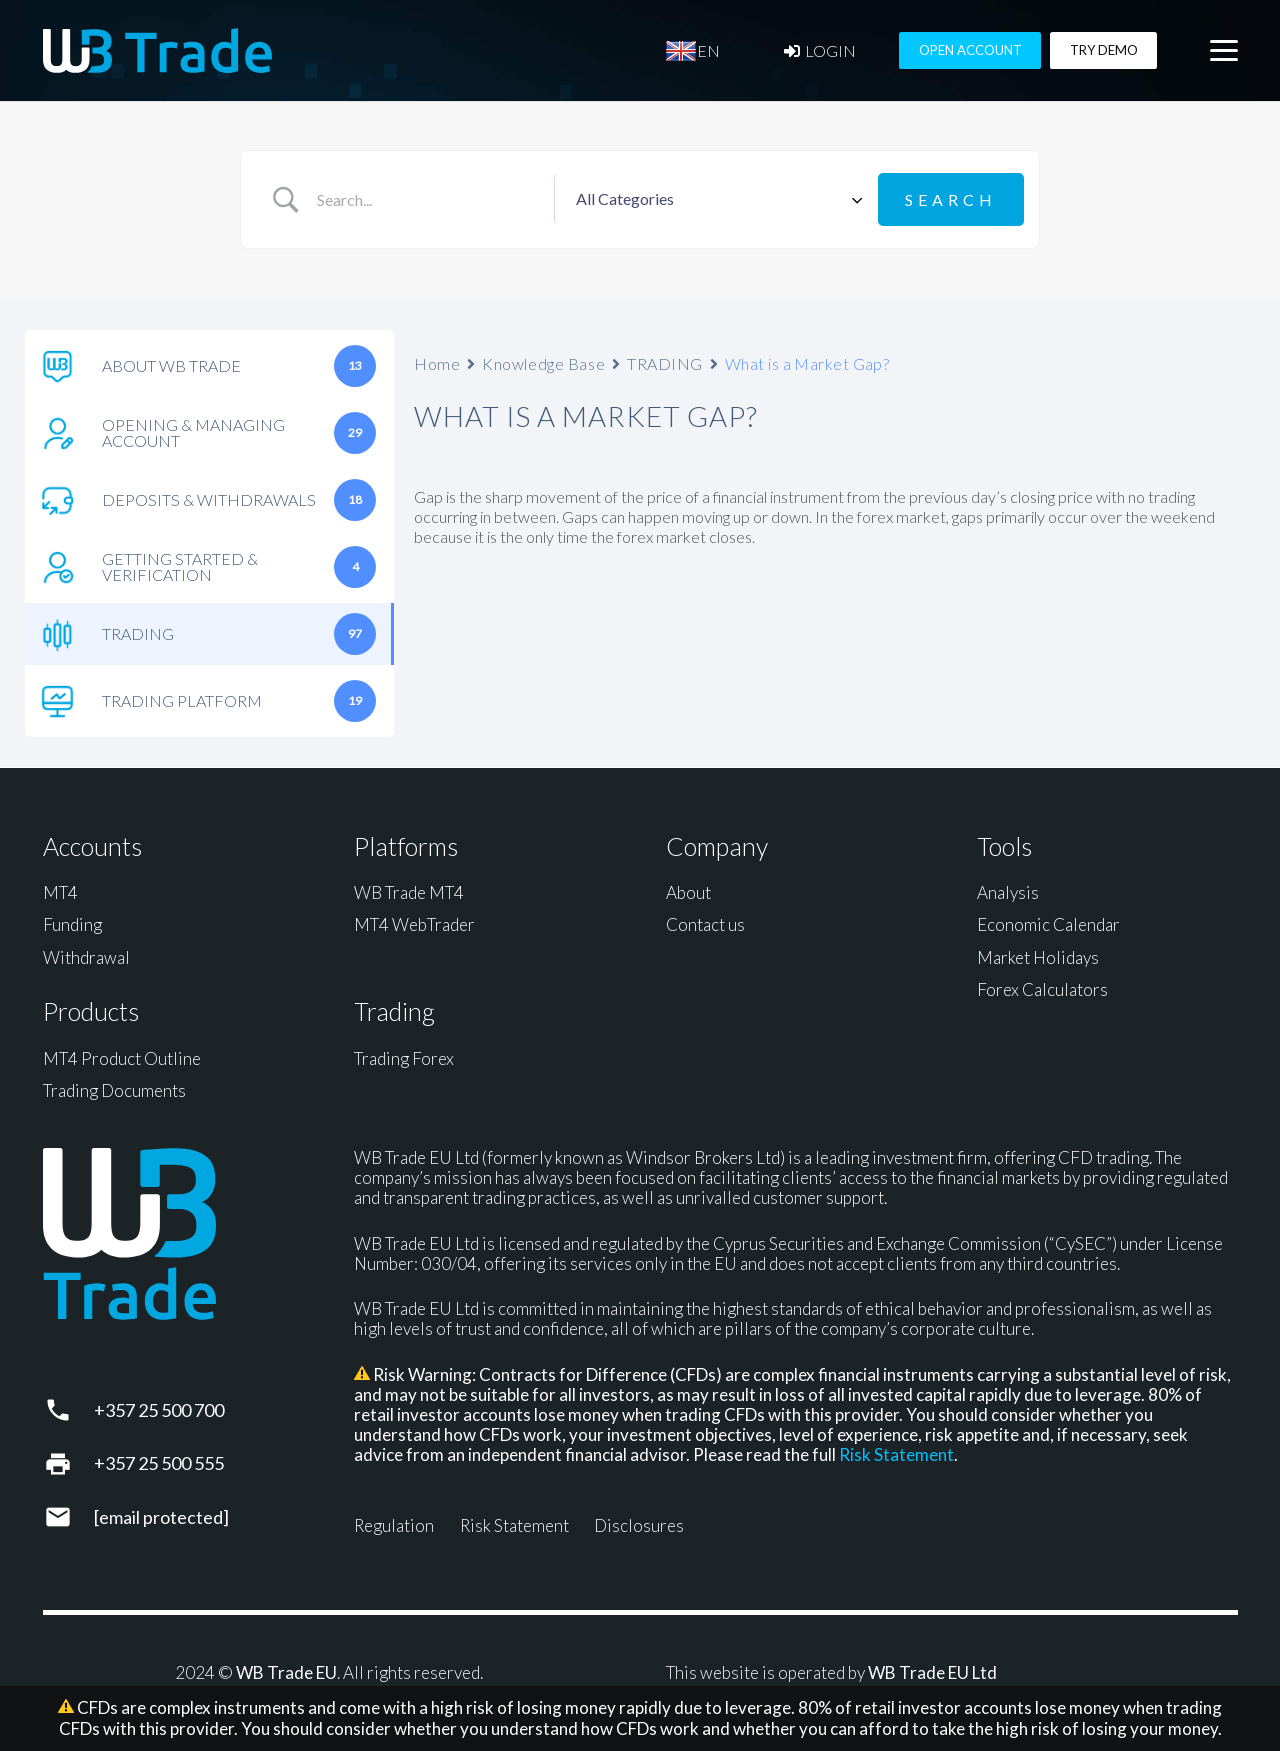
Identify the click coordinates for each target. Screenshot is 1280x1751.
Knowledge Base (543, 363)
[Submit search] (951, 199)
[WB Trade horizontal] (158, 50)
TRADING (665, 363)
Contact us (705, 924)
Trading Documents (114, 1090)
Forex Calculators (1042, 989)
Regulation (394, 1525)
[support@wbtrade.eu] (68, 1517)
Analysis (1008, 892)
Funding (72, 924)
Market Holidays (1038, 957)
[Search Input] (427, 200)
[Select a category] (716, 200)
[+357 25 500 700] (68, 1410)
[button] (1223, 51)
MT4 (60, 892)
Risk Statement (896, 1454)
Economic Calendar (1048, 924)
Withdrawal (86, 957)
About (688, 892)
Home (437, 363)
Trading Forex (404, 1058)
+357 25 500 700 (159, 1410)
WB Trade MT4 (409, 892)
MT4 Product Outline (122, 1058)
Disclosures (639, 1525)
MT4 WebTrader (414, 924)
